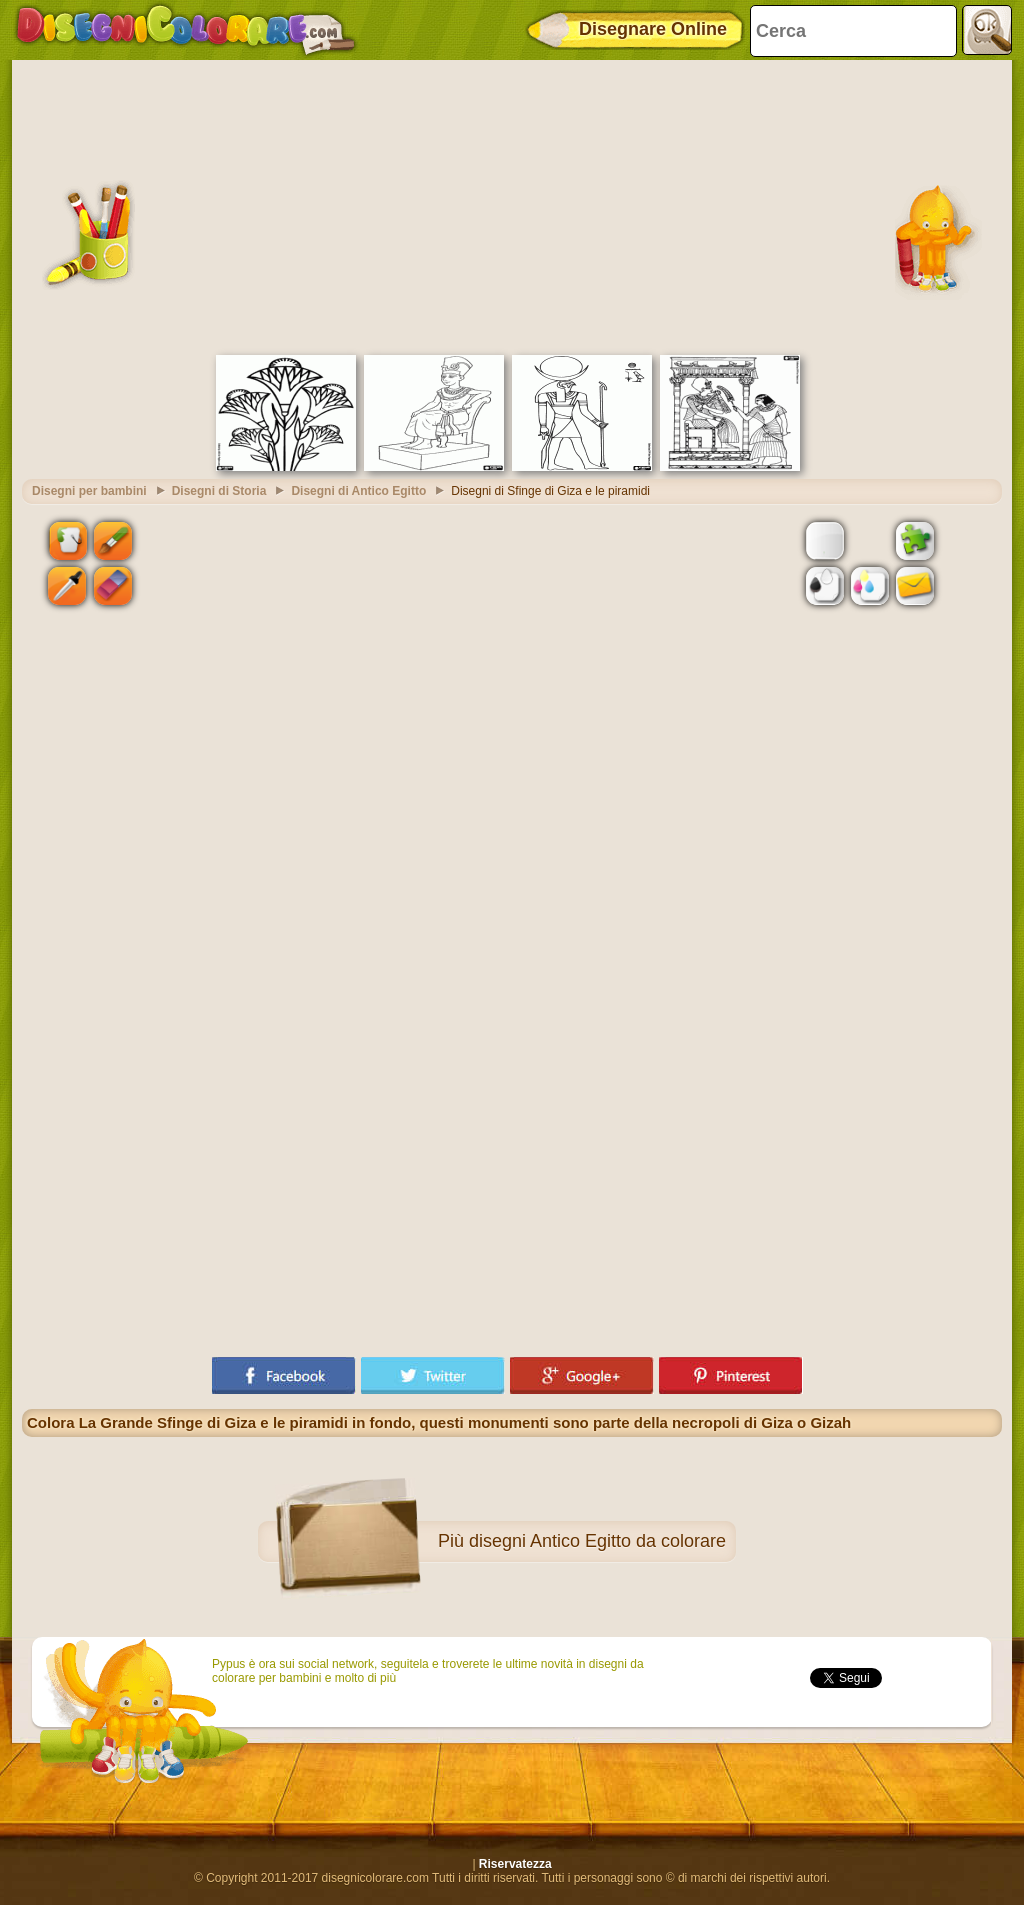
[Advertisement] (512, 205)
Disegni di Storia (219, 491)
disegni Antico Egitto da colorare (597, 1541)
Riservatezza (515, 1864)
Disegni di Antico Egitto (358, 491)
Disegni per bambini (89, 491)
